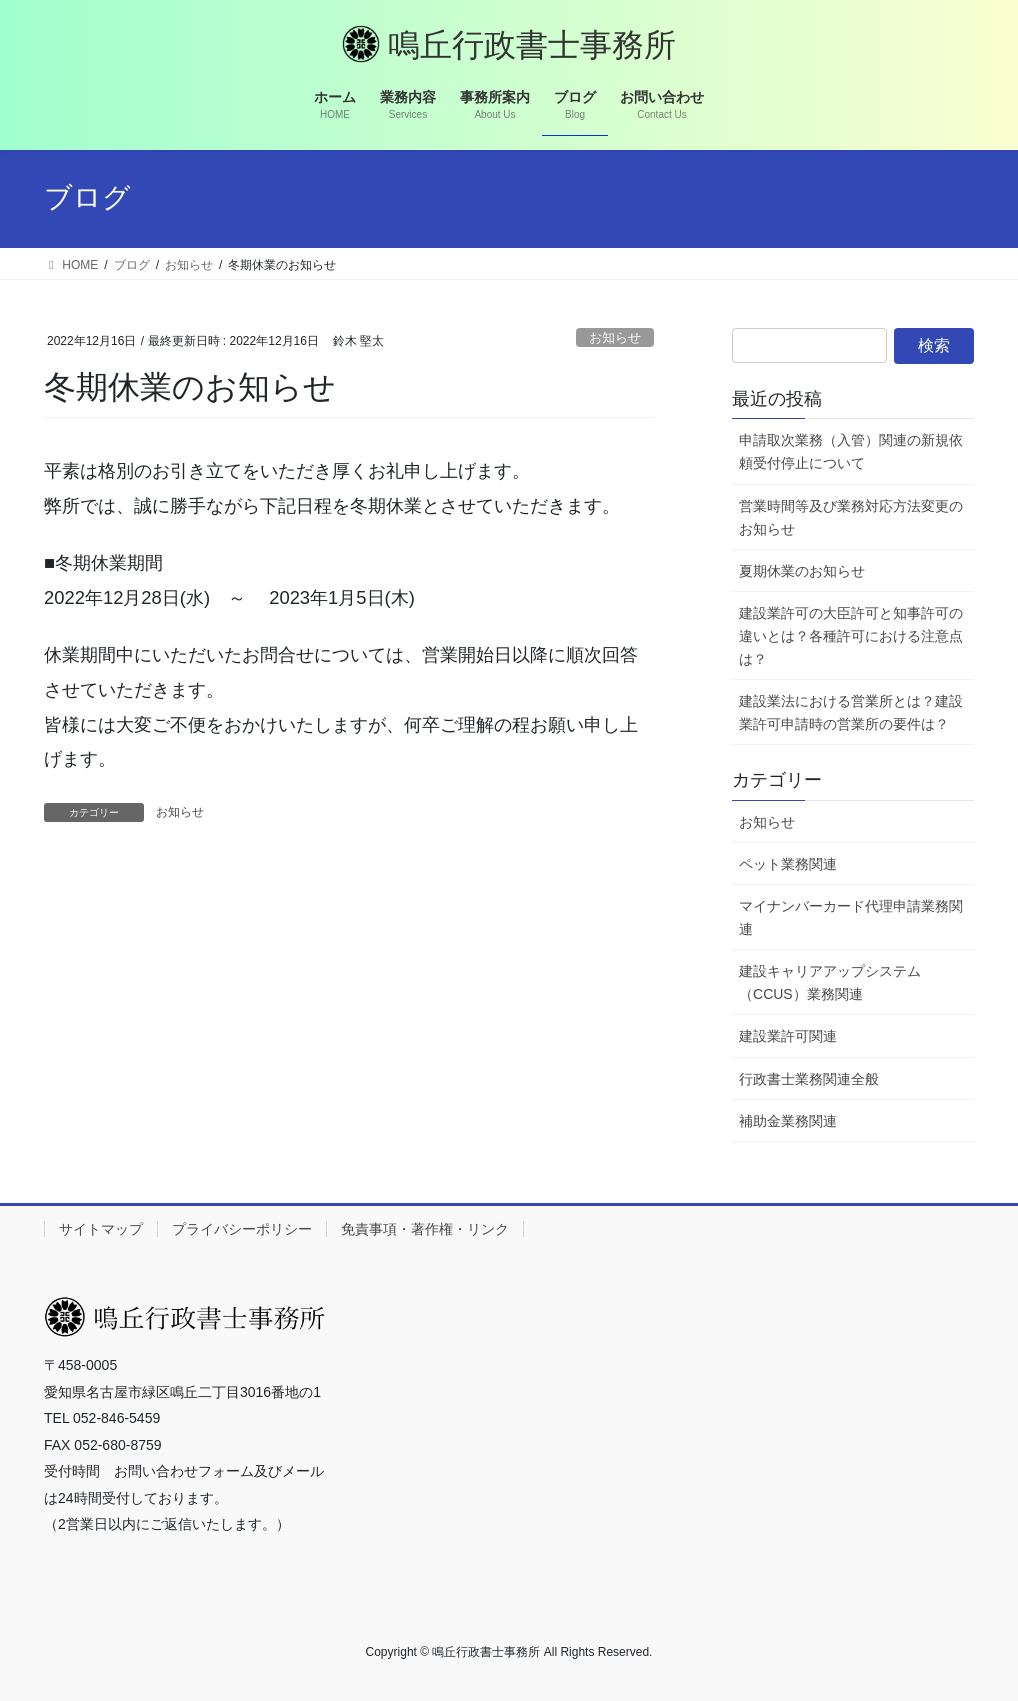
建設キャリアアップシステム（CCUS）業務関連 (830, 982)
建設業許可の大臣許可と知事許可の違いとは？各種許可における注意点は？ (851, 636)
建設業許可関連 (788, 1036)
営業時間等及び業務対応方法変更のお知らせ (851, 517)
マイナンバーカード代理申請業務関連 (851, 917)
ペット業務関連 (788, 864)
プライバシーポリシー (242, 1229)
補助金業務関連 (788, 1121)
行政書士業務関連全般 (809, 1079)
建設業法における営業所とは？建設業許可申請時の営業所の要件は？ (851, 712)
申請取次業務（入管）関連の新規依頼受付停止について (851, 451)
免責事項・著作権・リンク (425, 1229)
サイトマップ (101, 1229)
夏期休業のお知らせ (802, 571)
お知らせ (615, 337)
